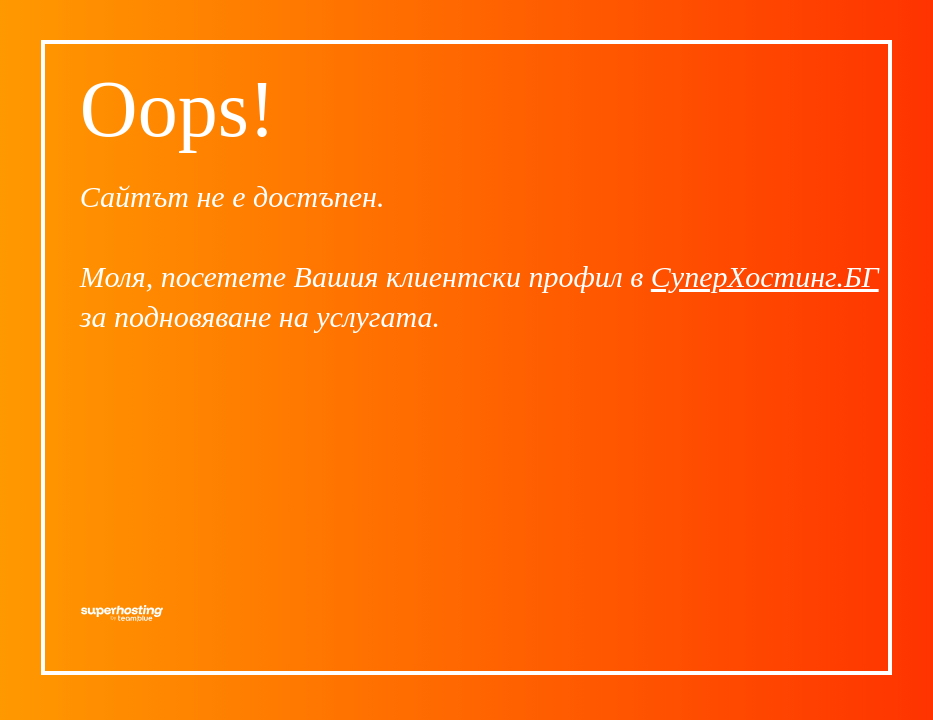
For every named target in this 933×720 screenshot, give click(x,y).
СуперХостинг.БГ (765, 276)
